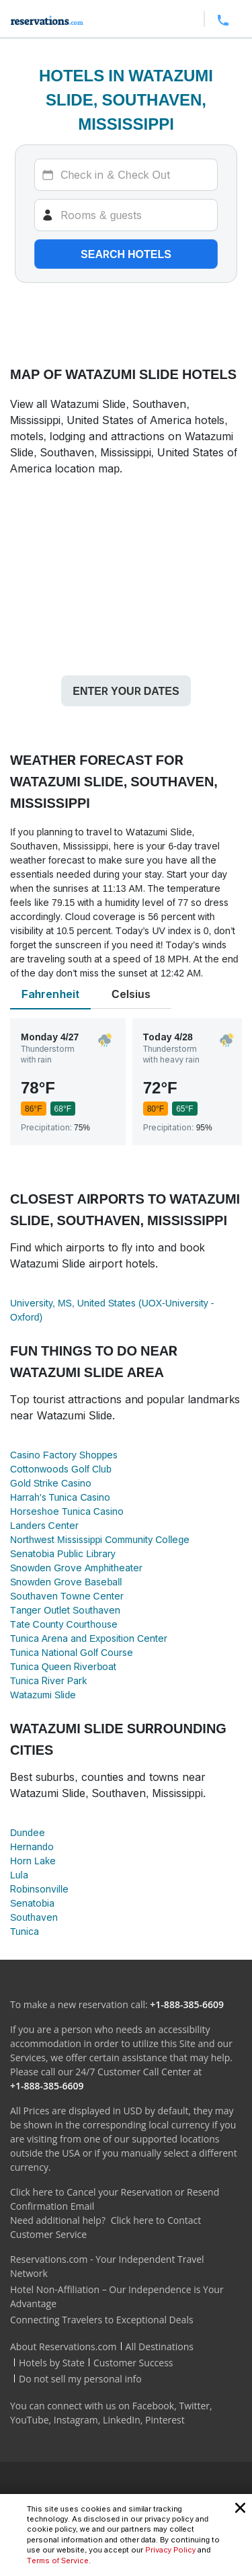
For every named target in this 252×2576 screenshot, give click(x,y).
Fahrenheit (50, 994)
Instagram (76, 2419)
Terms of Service (58, 2560)
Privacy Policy (170, 2549)
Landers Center (44, 1525)
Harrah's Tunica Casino (60, 1497)
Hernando (32, 1846)
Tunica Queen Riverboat (63, 1666)
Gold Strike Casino (50, 1483)
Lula (19, 1874)
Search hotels (126, 254)
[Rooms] (126, 215)
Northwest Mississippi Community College (100, 1539)
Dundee (27, 1832)
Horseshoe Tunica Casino (67, 1511)
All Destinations (160, 2346)
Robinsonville (39, 1889)
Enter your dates (126, 691)
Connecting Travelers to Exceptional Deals (102, 2319)
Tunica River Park (48, 1680)
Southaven (34, 1917)
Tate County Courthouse (64, 1624)
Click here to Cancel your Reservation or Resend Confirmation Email (114, 2199)
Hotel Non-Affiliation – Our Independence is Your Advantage (117, 2296)
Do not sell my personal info (80, 2378)
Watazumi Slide (43, 1694)
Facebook (153, 2405)
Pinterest (165, 2419)
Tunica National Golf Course (71, 1652)
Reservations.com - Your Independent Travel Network (107, 2266)
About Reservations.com (63, 2346)
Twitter (194, 2405)
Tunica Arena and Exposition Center (88, 1638)
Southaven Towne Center (67, 1596)
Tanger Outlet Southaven (65, 1610)
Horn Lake (33, 1860)
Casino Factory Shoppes (64, 1454)
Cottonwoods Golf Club (61, 1468)
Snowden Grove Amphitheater (76, 1567)
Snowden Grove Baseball (66, 1581)
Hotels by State (52, 2362)
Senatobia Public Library (63, 1553)
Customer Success (133, 2362)
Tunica (24, 1931)
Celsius (131, 994)
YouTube (29, 2419)
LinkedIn (121, 2419)
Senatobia (32, 1903)
